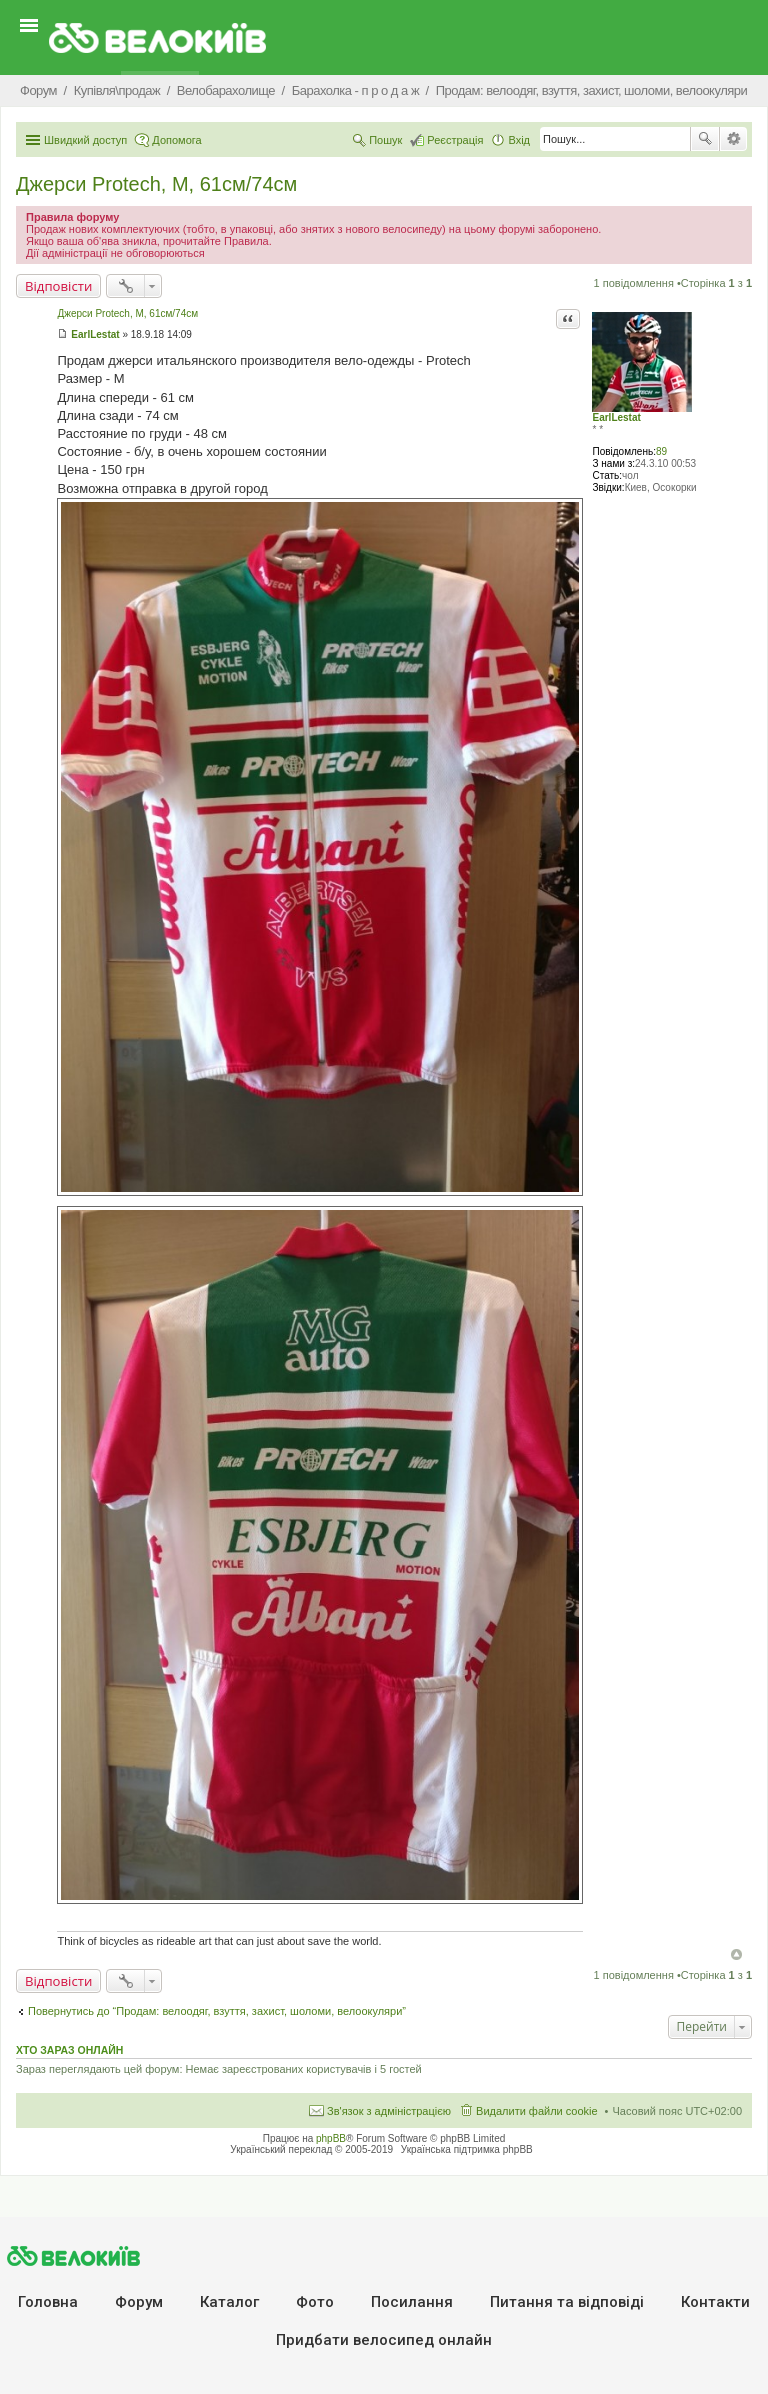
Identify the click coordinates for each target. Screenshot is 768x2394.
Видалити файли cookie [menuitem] (537, 2111)
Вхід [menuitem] (519, 140)
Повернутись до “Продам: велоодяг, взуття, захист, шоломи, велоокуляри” (217, 2011)
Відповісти (58, 286)
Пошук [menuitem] (385, 140)
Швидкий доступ (85, 140)
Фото (315, 2302)
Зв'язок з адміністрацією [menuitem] (389, 2111)
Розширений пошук (733, 139)
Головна (48, 2302)
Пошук (705, 139)
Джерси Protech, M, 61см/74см (156, 184)
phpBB (331, 2138)
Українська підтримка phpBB (467, 2149)
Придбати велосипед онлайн (384, 2340)
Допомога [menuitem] (176, 140)
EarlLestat (616, 417)
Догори (736, 1954)
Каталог (229, 2302)
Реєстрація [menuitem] (455, 140)
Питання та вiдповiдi (567, 2302)
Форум (139, 2302)
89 (661, 451)
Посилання (412, 2302)
